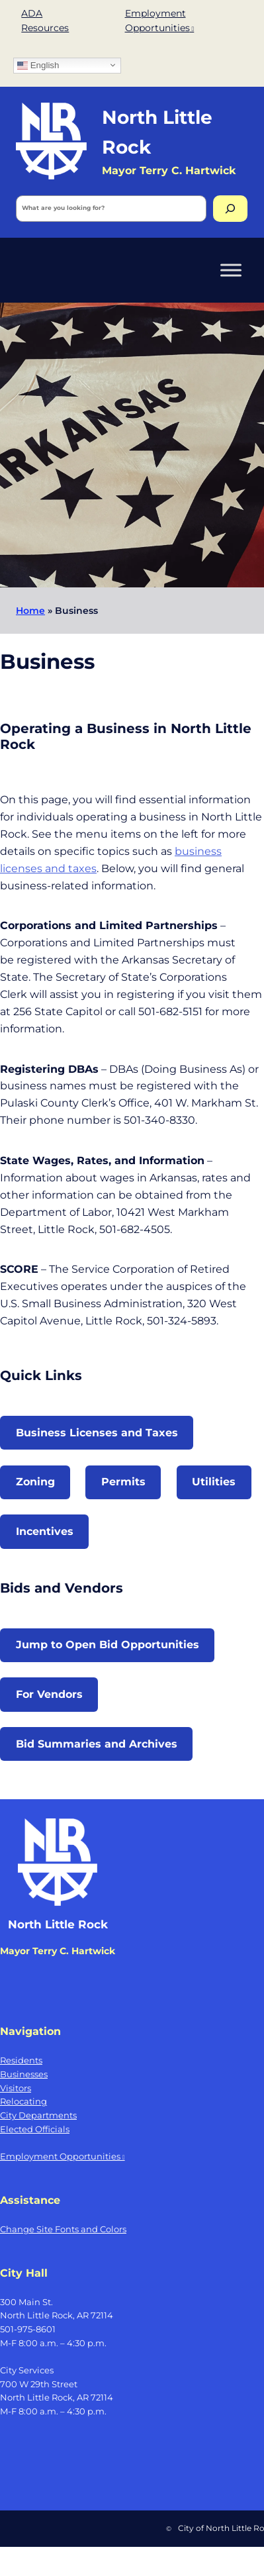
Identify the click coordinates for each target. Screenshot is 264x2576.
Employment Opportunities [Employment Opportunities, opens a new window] (62, 2156)
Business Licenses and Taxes (97, 1432)
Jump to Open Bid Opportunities (107, 1644)
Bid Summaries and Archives (96, 1743)
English (38, 65)
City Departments (38, 2115)
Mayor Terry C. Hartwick (57, 1951)
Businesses (24, 2074)
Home (30, 611)
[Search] (230, 208)
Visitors (15, 2088)
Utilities (214, 1481)
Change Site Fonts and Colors (63, 2229)
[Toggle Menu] (231, 270)
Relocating (23, 2101)
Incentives (44, 1531)
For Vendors (49, 1694)
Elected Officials (34, 2129)
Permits (123, 1481)
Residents (21, 2060)
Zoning (35, 1481)
